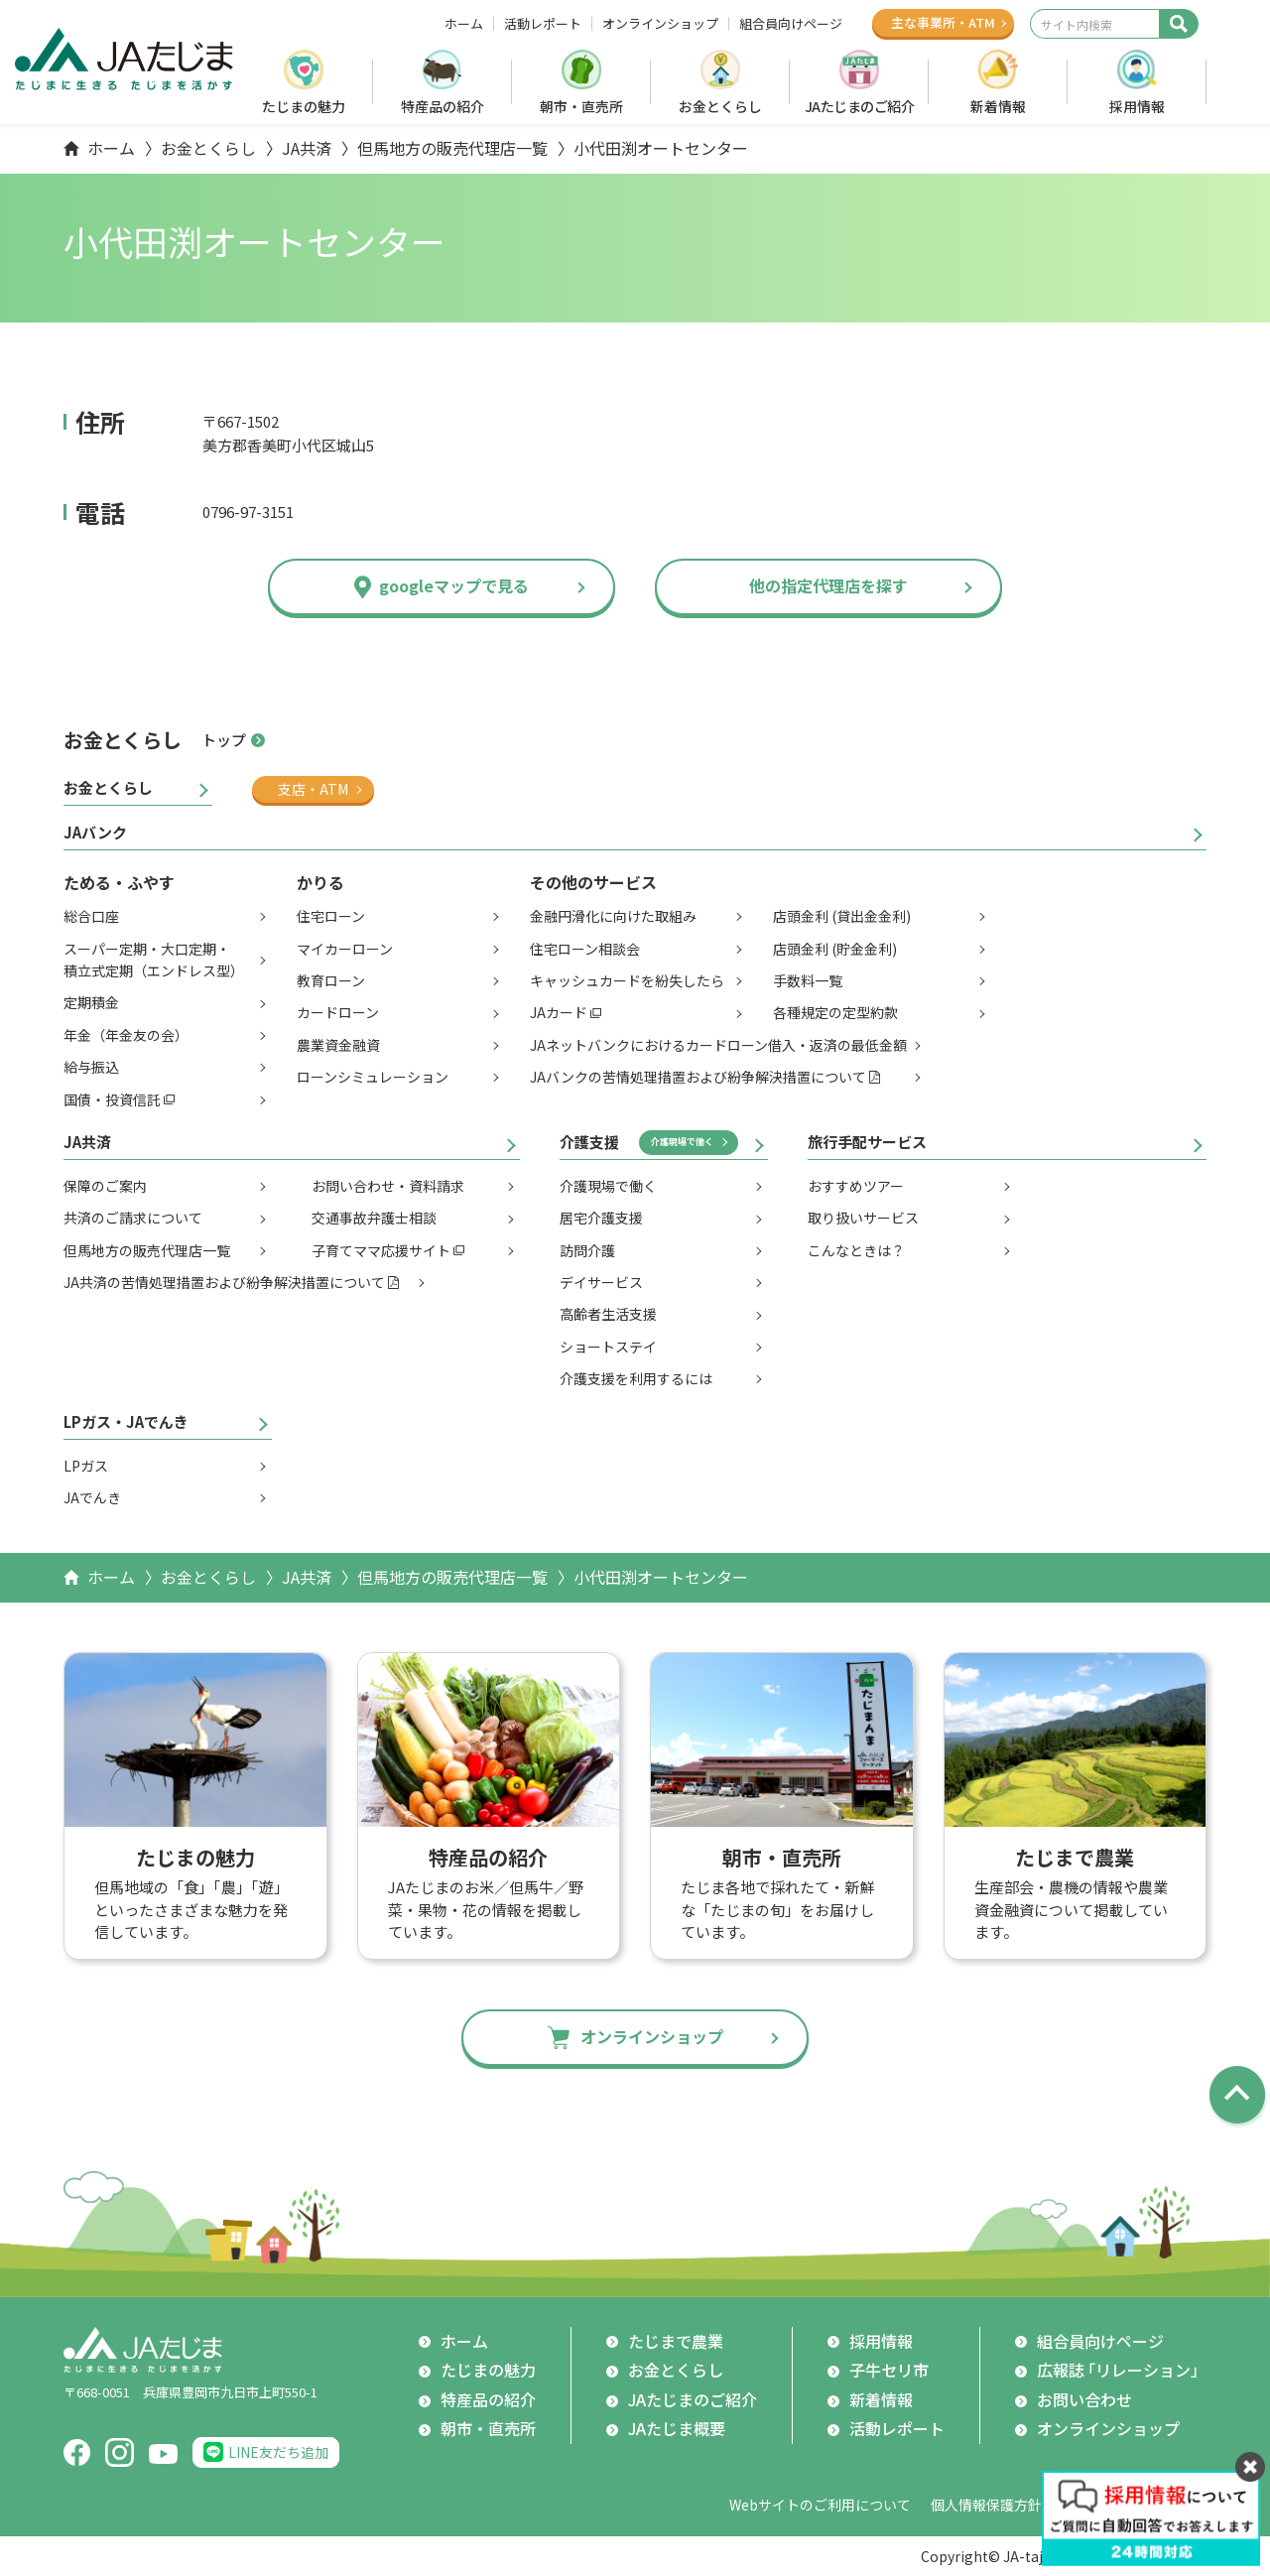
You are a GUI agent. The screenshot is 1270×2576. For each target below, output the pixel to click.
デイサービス (601, 1282)
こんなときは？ (856, 1250)
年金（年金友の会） (126, 1035)
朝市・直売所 (581, 106)
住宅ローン (331, 916)
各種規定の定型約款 (835, 1012)
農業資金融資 (338, 1045)
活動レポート (542, 24)
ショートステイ (608, 1346)
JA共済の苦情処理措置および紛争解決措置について (224, 1282)
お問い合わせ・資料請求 (388, 1186)
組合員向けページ (790, 24)
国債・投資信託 (112, 1099)
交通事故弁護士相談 (374, 1217)
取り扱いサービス (863, 1217)
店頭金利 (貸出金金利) (842, 916)
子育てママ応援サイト (381, 1250)
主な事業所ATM (943, 22)
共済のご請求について (133, 1217)
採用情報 (1137, 106)
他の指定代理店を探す (828, 585)
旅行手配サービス (867, 1141)
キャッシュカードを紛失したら (627, 980)
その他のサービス (593, 882)
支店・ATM (313, 789)
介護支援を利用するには (636, 1378)
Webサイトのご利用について (820, 2504)
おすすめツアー (856, 1186)
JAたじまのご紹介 (860, 106)
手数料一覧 (807, 980)
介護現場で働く (682, 1141)
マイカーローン (345, 949)
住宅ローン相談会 (585, 949)
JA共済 (306, 148)
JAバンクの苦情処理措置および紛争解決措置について (698, 1077)
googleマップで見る (454, 585)
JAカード (558, 1012)
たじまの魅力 (303, 106)
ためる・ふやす (119, 882)
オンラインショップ (660, 24)
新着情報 (998, 106)
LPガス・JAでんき (126, 1421)
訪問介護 (587, 1250)
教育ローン (331, 980)
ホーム (463, 24)
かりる (320, 882)
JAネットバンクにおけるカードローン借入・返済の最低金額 (718, 1045)
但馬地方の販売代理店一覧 (452, 148)
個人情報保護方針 (986, 2504)
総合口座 (91, 916)
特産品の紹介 (442, 106)
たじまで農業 (675, 2341)
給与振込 (91, 1067)
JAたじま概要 (676, 2428)
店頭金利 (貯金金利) (835, 949)
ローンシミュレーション (372, 1077)
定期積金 (91, 1002)
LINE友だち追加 (278, 2452)
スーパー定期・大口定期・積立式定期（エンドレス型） (154, 959)
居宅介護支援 (601, 1217)
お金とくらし (720, 106)
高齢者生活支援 (608, 1314)
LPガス (86, 1466)
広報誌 (1121, 2370)
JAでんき (92, 1497)
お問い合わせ (1084, 2399)
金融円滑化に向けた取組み (613, 916)
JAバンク (95, 832)
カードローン (338, 1012)
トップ (223, 739)
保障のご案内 (105, 1186)
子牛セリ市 (889, 2370)
